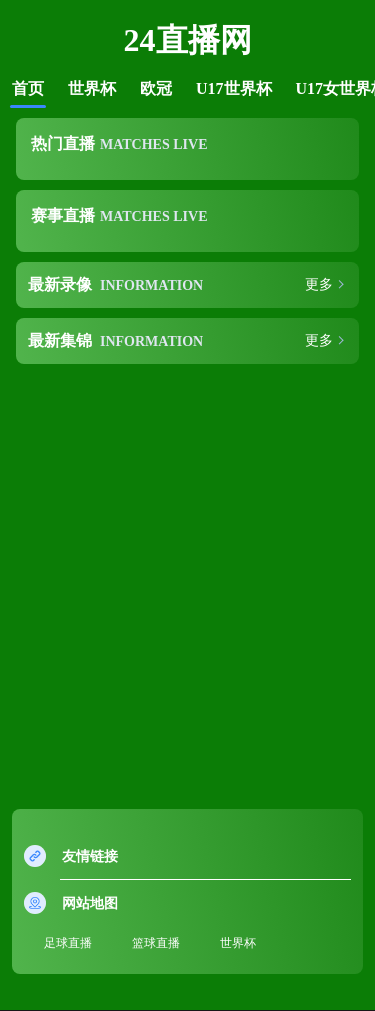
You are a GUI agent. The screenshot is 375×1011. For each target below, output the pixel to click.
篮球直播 (156, 943)
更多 (319, 285)
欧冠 (156, 88)
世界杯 (92, 88)
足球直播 (68, 943)
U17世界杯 (234, 88)
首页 (28, 88)
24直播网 (188, 40)
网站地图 (90, 903)
